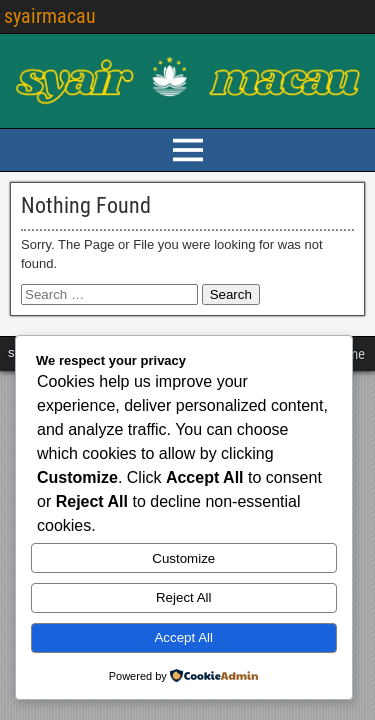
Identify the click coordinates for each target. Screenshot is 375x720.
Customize (183, 558)
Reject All (184, 597)
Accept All (183, 637)
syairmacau (50, 16)
